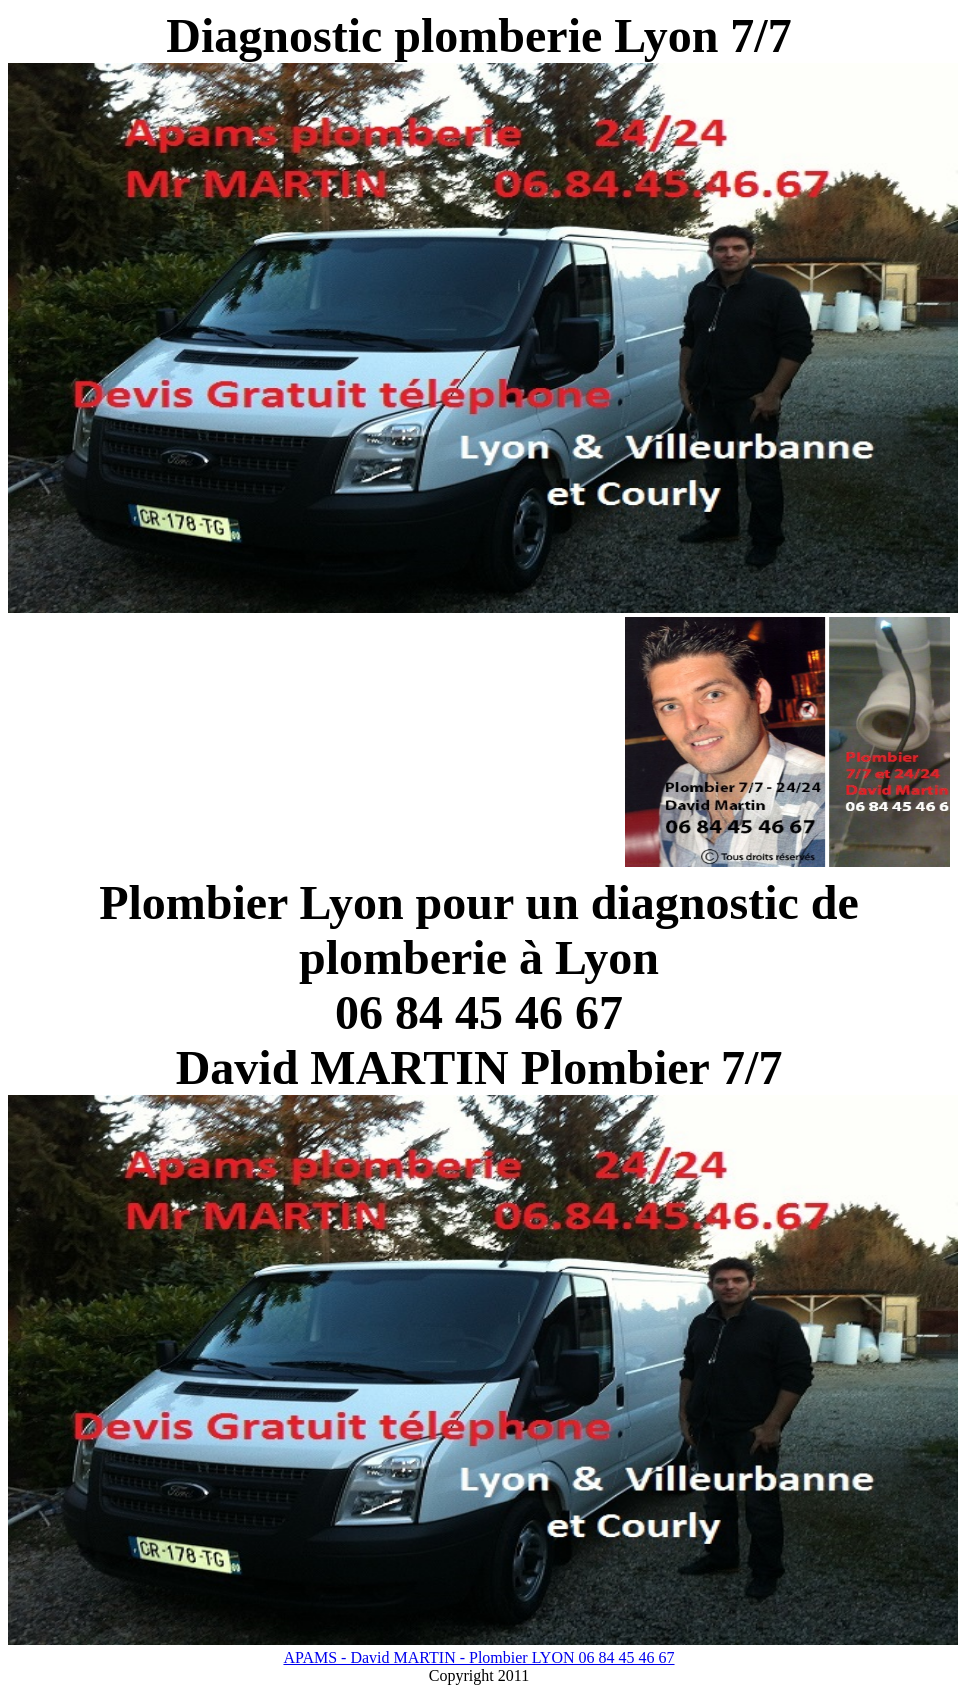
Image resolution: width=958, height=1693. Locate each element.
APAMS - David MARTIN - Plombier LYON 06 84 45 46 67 (478, 1657)
